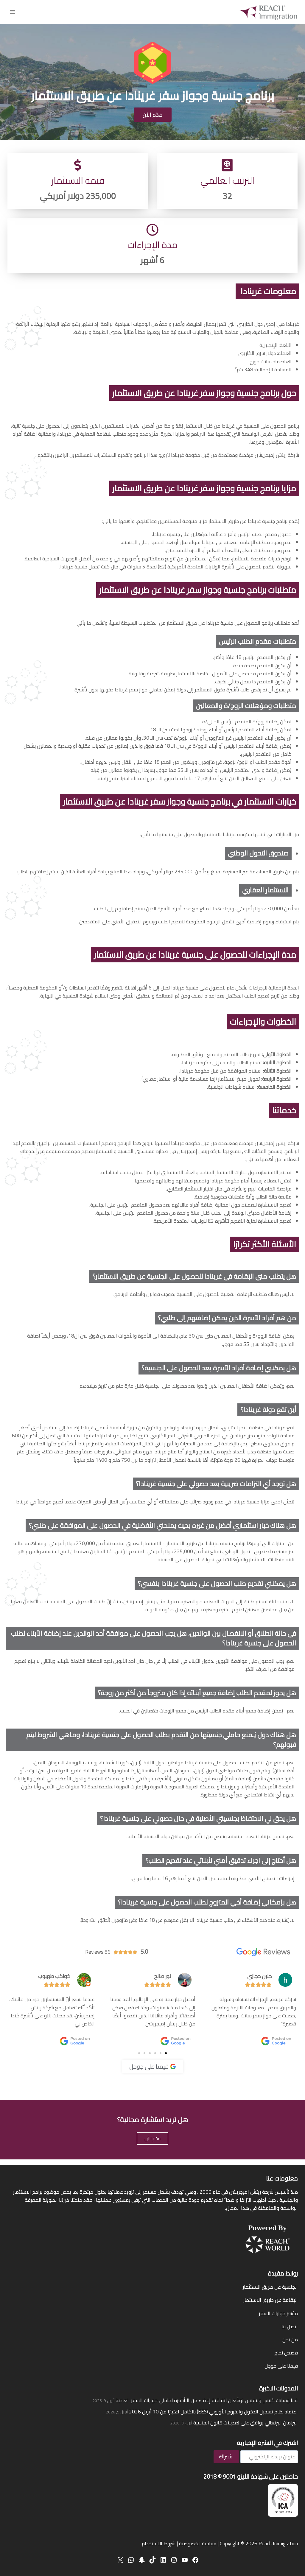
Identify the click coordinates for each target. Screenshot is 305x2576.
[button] (166, 2059)
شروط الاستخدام (158, 2543)
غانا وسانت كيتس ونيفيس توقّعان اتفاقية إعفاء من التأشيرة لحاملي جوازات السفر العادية (207, 2400)
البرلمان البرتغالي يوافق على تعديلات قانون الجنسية (245, 2422)
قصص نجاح (286, 2352)
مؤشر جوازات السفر (278, 2313)
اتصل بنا (289, 2326)
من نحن (290, 2339)
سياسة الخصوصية (197, 2543)
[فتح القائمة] (12, 11)
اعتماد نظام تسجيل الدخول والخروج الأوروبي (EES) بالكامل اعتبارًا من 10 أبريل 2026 (213, 2411)
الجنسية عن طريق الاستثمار (270, 2287)
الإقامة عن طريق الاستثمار (270, 2300)
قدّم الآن (152, 2144)
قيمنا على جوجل (281, 2366)
